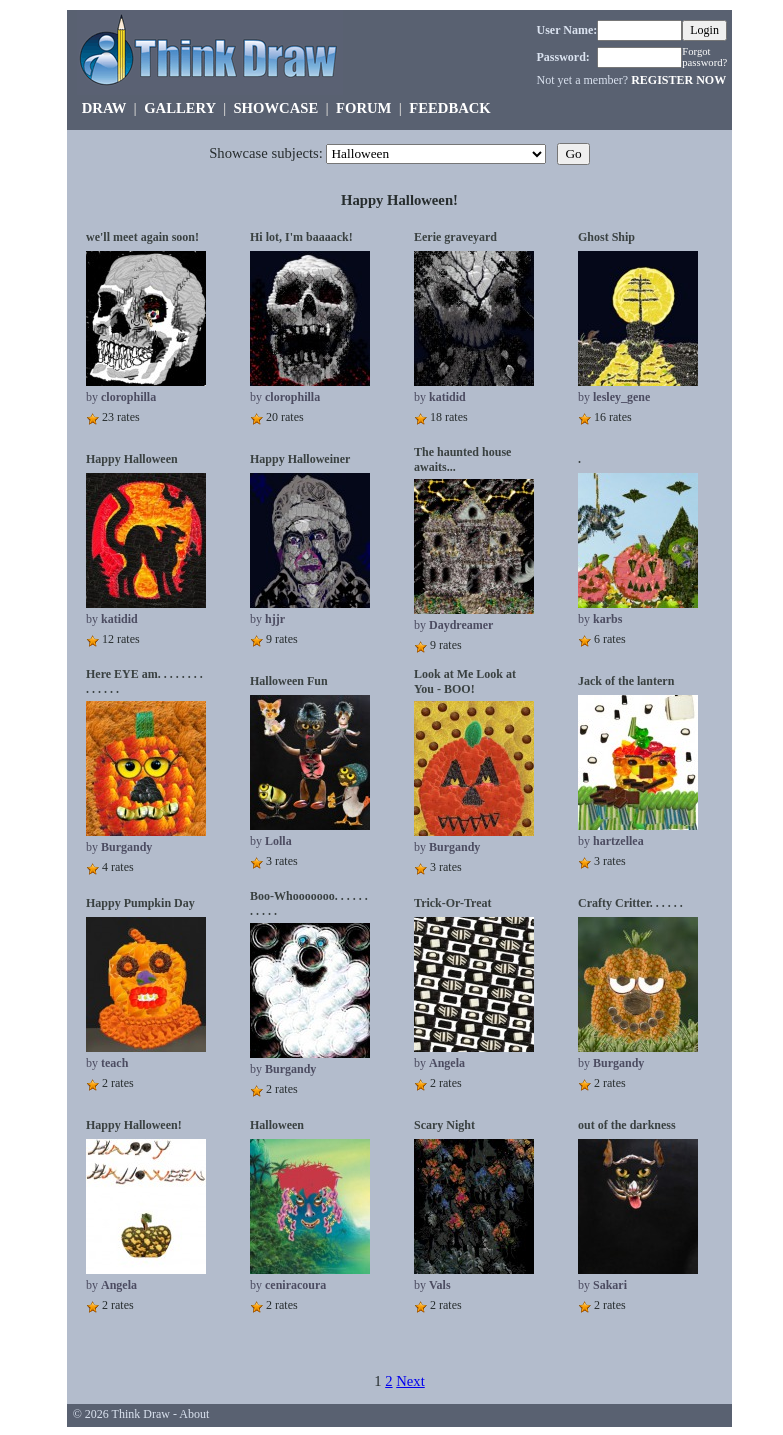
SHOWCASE (275, 108)
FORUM (363, 108)
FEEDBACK (449, 108)
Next (410, 1381)
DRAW (104, 108)
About (194, 1414)
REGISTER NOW (678, 80)
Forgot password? (704, 57)
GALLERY (179, 108)
